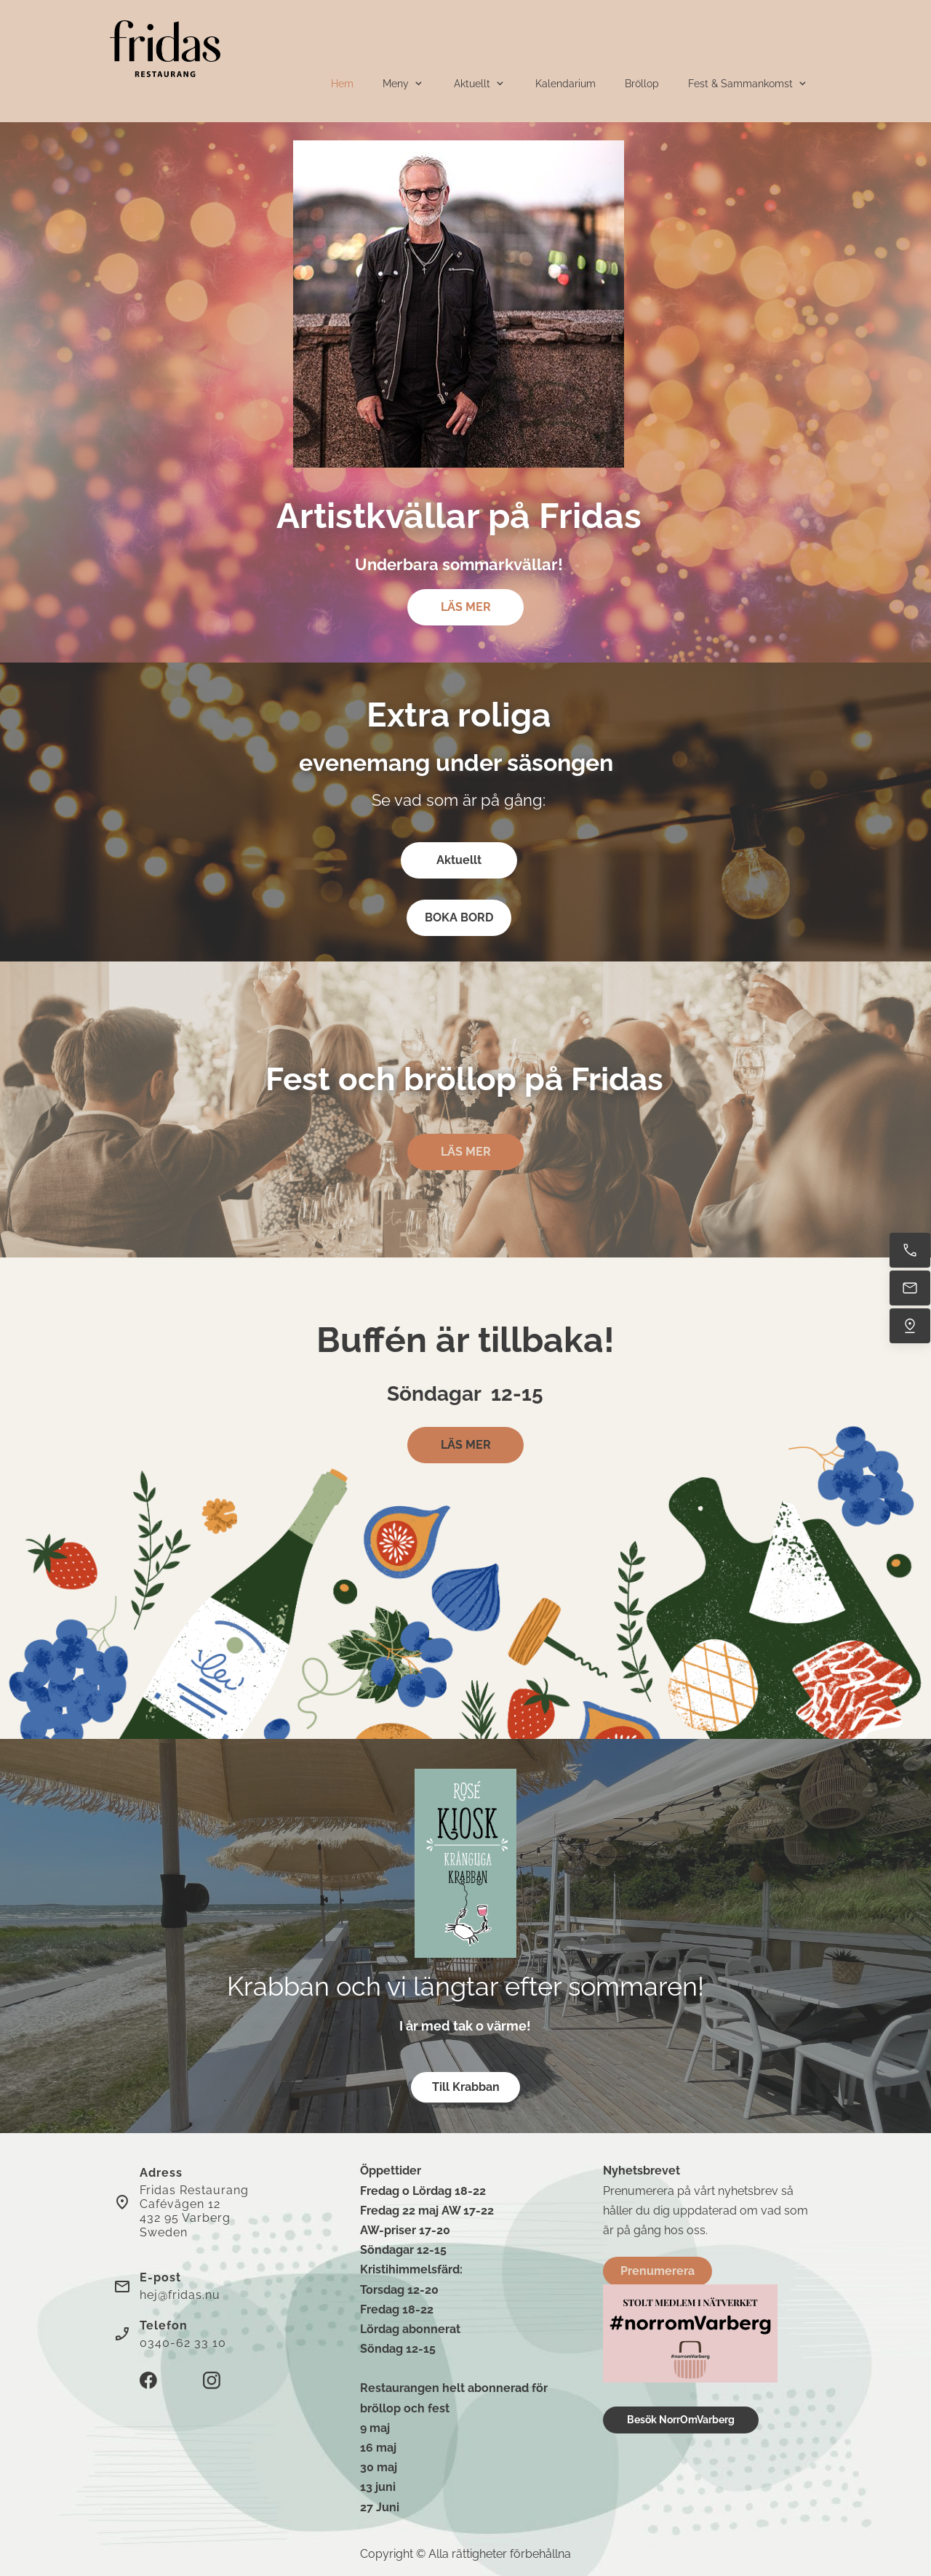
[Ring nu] (910, 1250)
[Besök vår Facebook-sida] (148, 2380)
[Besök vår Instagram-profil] (211, 2380)
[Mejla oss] (910, 1288)
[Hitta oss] (910, 1325)
